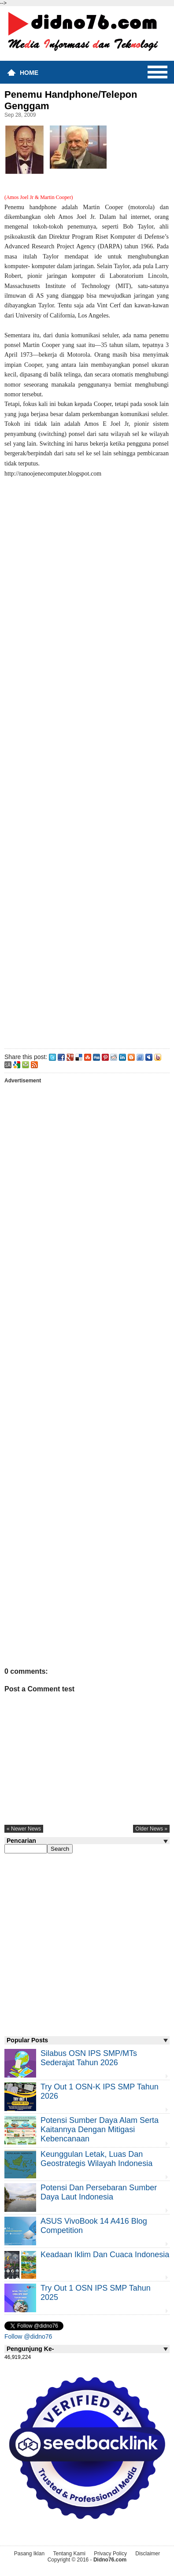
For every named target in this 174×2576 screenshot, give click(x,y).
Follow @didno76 (28, 2336)
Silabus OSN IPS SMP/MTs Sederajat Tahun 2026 (89, 2058)
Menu (157, 72)
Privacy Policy (110, 2553)
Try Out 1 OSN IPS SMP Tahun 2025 (96, 2293)
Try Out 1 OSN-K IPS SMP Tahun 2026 (100, 2091)
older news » (151, 1829)
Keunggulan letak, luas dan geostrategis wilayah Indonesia (96, 2159)
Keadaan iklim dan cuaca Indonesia (105, 2254)
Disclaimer (147, 2553)
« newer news (24, 1829)
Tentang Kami (69, 2553)
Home (29, 72)
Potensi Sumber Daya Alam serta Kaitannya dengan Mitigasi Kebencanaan (100, 2129)
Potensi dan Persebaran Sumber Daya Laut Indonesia (99, 2192)
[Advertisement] (86, 761)
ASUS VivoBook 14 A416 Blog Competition (94, 2226)
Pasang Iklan (29, 2553)
